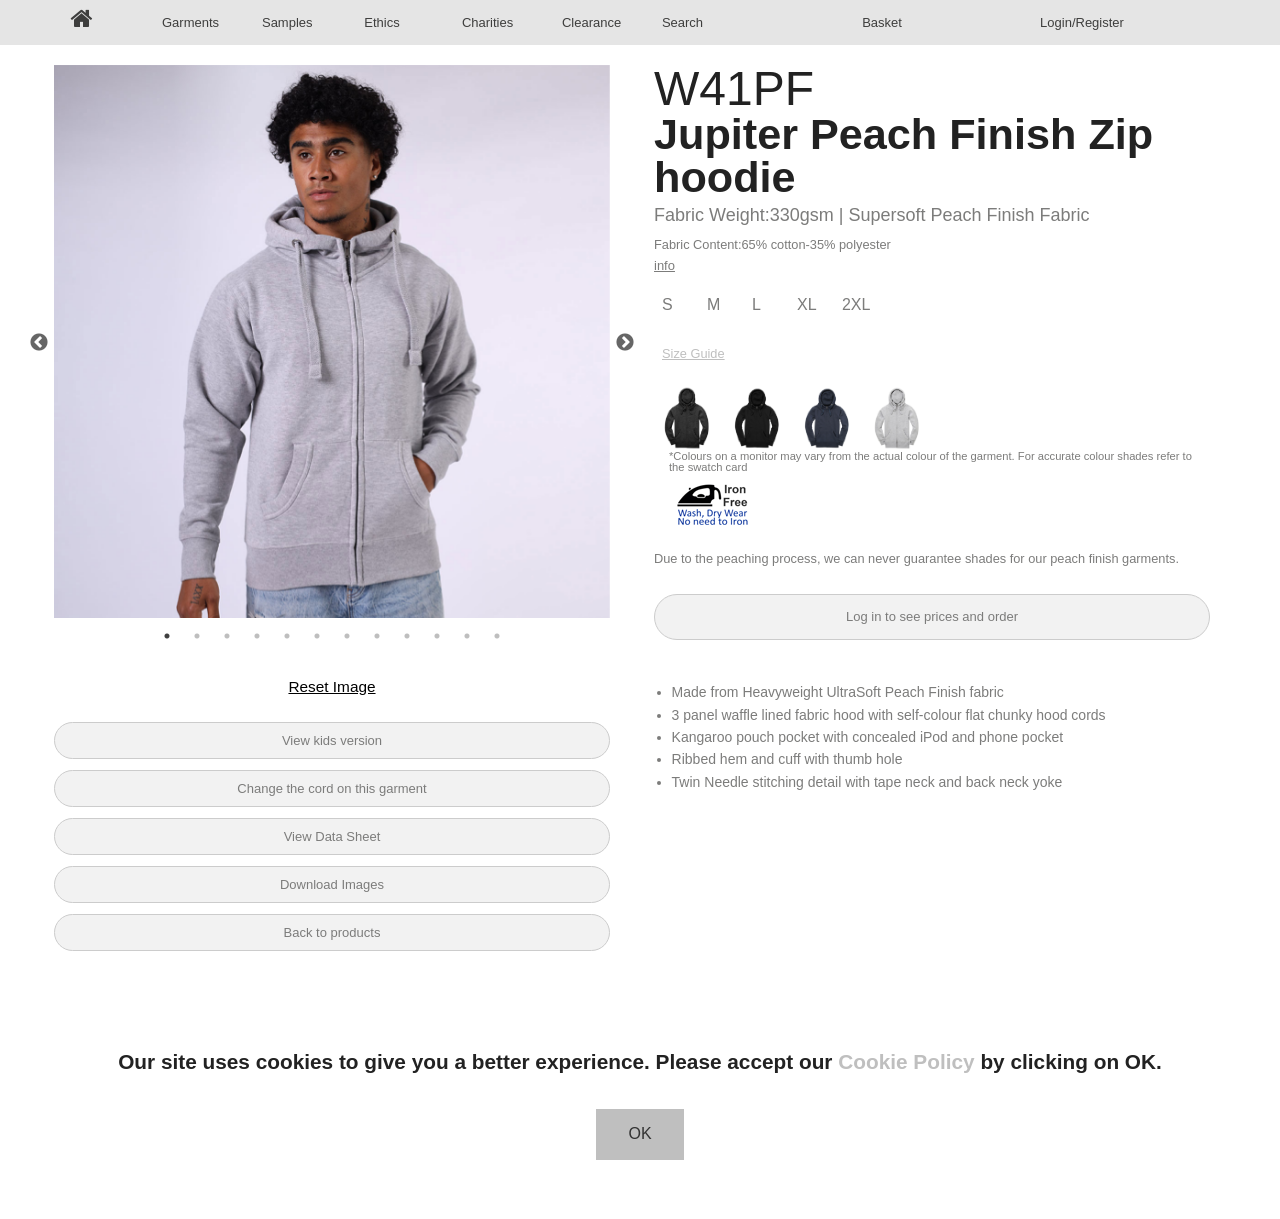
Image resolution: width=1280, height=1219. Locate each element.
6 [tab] (317, 636)
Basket (882, 22)
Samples (287, 22)
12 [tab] (497, 636)
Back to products (332, 932)
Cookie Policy (906, 1061)
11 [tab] (467, 636)
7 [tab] (347, 636)
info (664, 265)
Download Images (332, 884)
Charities (487, 22)
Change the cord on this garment (331, 788)
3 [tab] (227, 636)
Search (682, 22)
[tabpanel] (332, 343)
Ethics (381, 22)
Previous (39, 343)
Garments (189, 22)
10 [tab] (437, 636)
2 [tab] (197, 636)
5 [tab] (287, 636)
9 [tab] (407, 636)
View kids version (332, 740)
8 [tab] (377, 636)
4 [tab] (257, 636)
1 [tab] (167, 636)
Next (625, 343)
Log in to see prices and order (932, 616)
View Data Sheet (332, 836)
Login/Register (1082, 22)
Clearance (589, 22)
